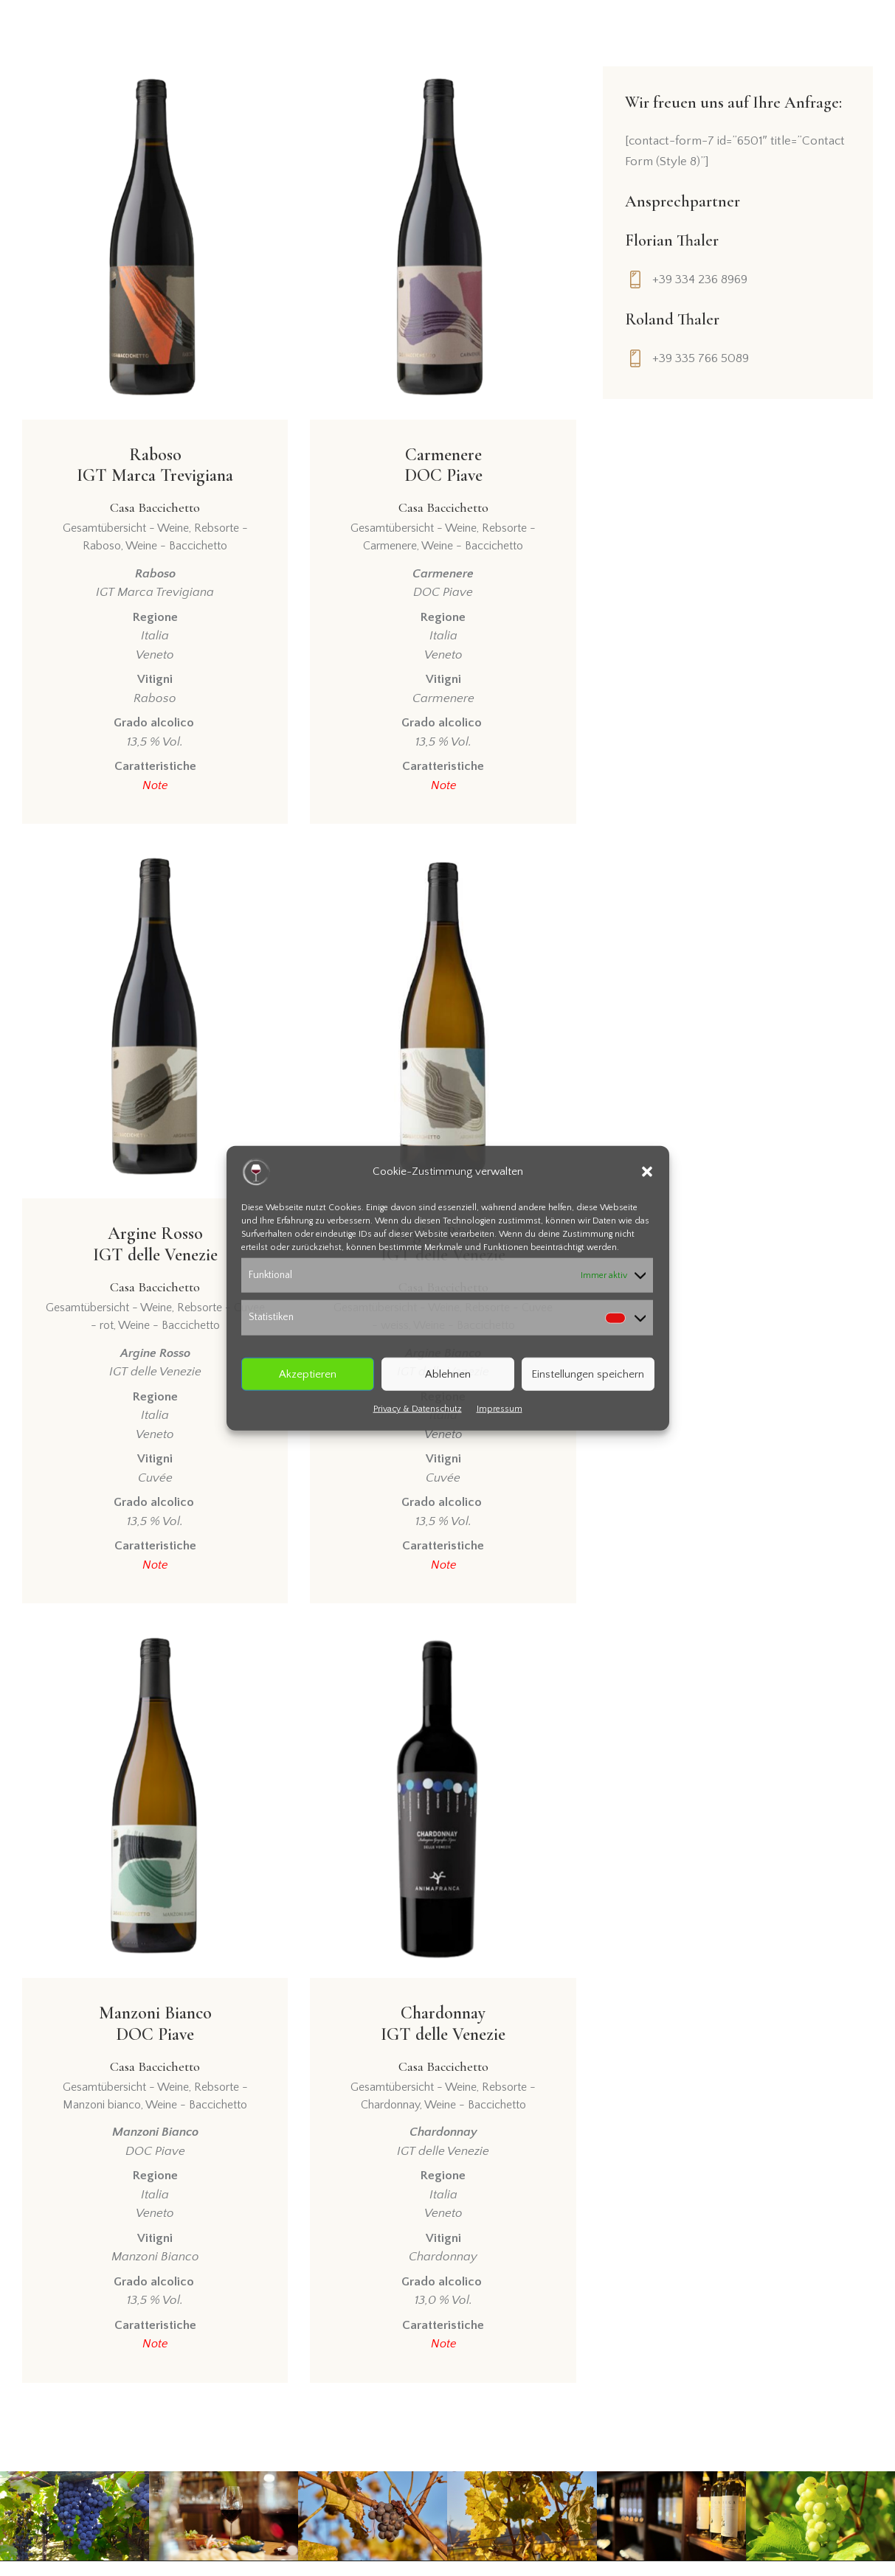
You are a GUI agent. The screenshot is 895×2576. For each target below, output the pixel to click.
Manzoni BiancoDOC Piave (155, 2050)
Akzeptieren (307, 1373)
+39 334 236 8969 (699, 279)
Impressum (499, 1409)
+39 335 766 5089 (700, 358)
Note (155, 789)
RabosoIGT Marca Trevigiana (155, 482)
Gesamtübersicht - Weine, (128, 533)
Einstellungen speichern (587, 1373)
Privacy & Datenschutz (417, 1409)
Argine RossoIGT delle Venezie (155, 1266)
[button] (647, 1171)
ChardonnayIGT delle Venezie (443, 2050)
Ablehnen (448, 1373)
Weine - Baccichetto (176, 551)
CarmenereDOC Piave (443, 482)
